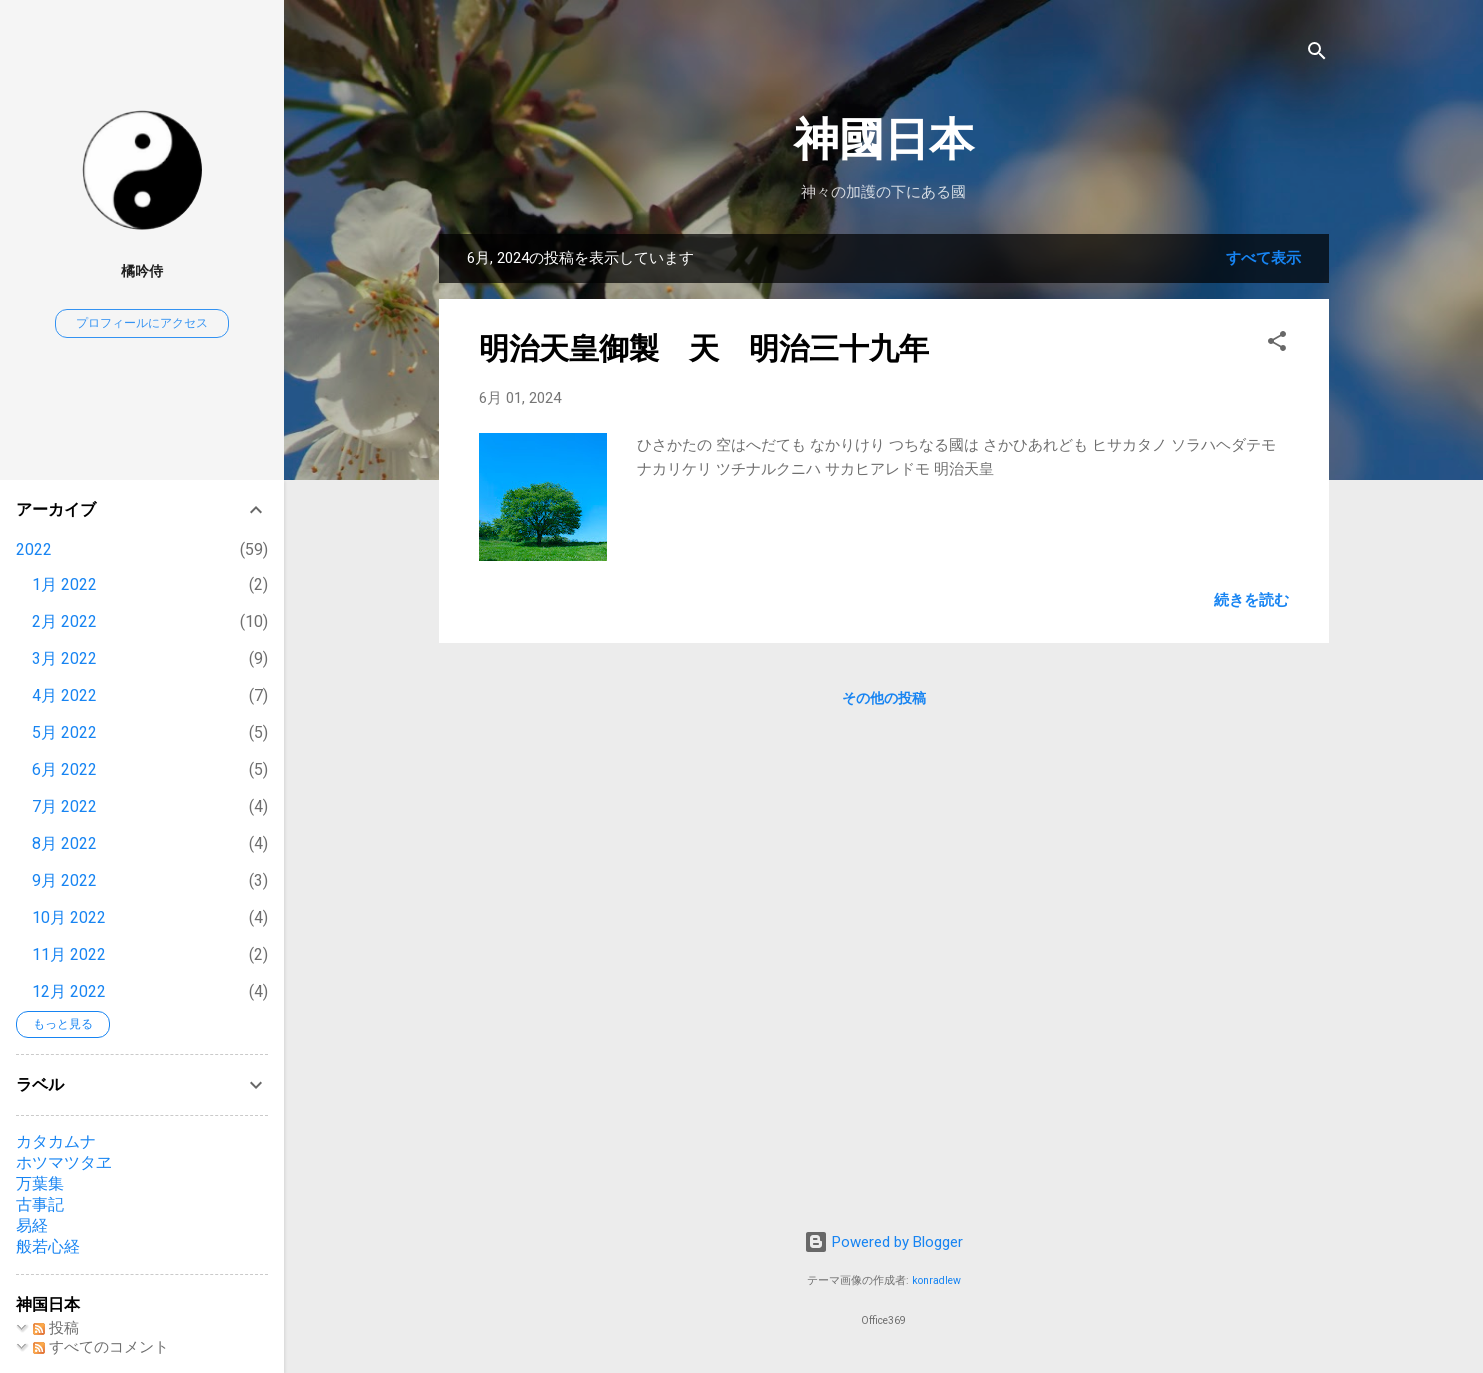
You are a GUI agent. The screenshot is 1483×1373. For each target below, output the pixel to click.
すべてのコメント (101, 1347)
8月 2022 (64, 843)
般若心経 (48, 1246)
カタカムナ (56, 1141)
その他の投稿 (884, 698)
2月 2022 (64, 621)
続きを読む (1251, 600)
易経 (32, 1225)
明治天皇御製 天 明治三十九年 (704, 348)
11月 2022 (69, 954)
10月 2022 (69, 917)
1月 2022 (64, 584)
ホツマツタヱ (64, 1162)
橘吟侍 (142, 271)
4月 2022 (64, 695)
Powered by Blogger (883, 1242)
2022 (34, 549)
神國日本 (884, 139)
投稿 (56, 1328)
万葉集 (40, 1183)
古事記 (40, 1204)
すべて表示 (1263, 258)
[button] (1277, 344)
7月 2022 (64, 806)
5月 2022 (64, 732)
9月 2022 (64, 880)
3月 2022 (64, 658)
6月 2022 (64, 769)
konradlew (936, 1280)
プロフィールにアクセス (142, 323)
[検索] (1317, 54)
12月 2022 (69, 991)
